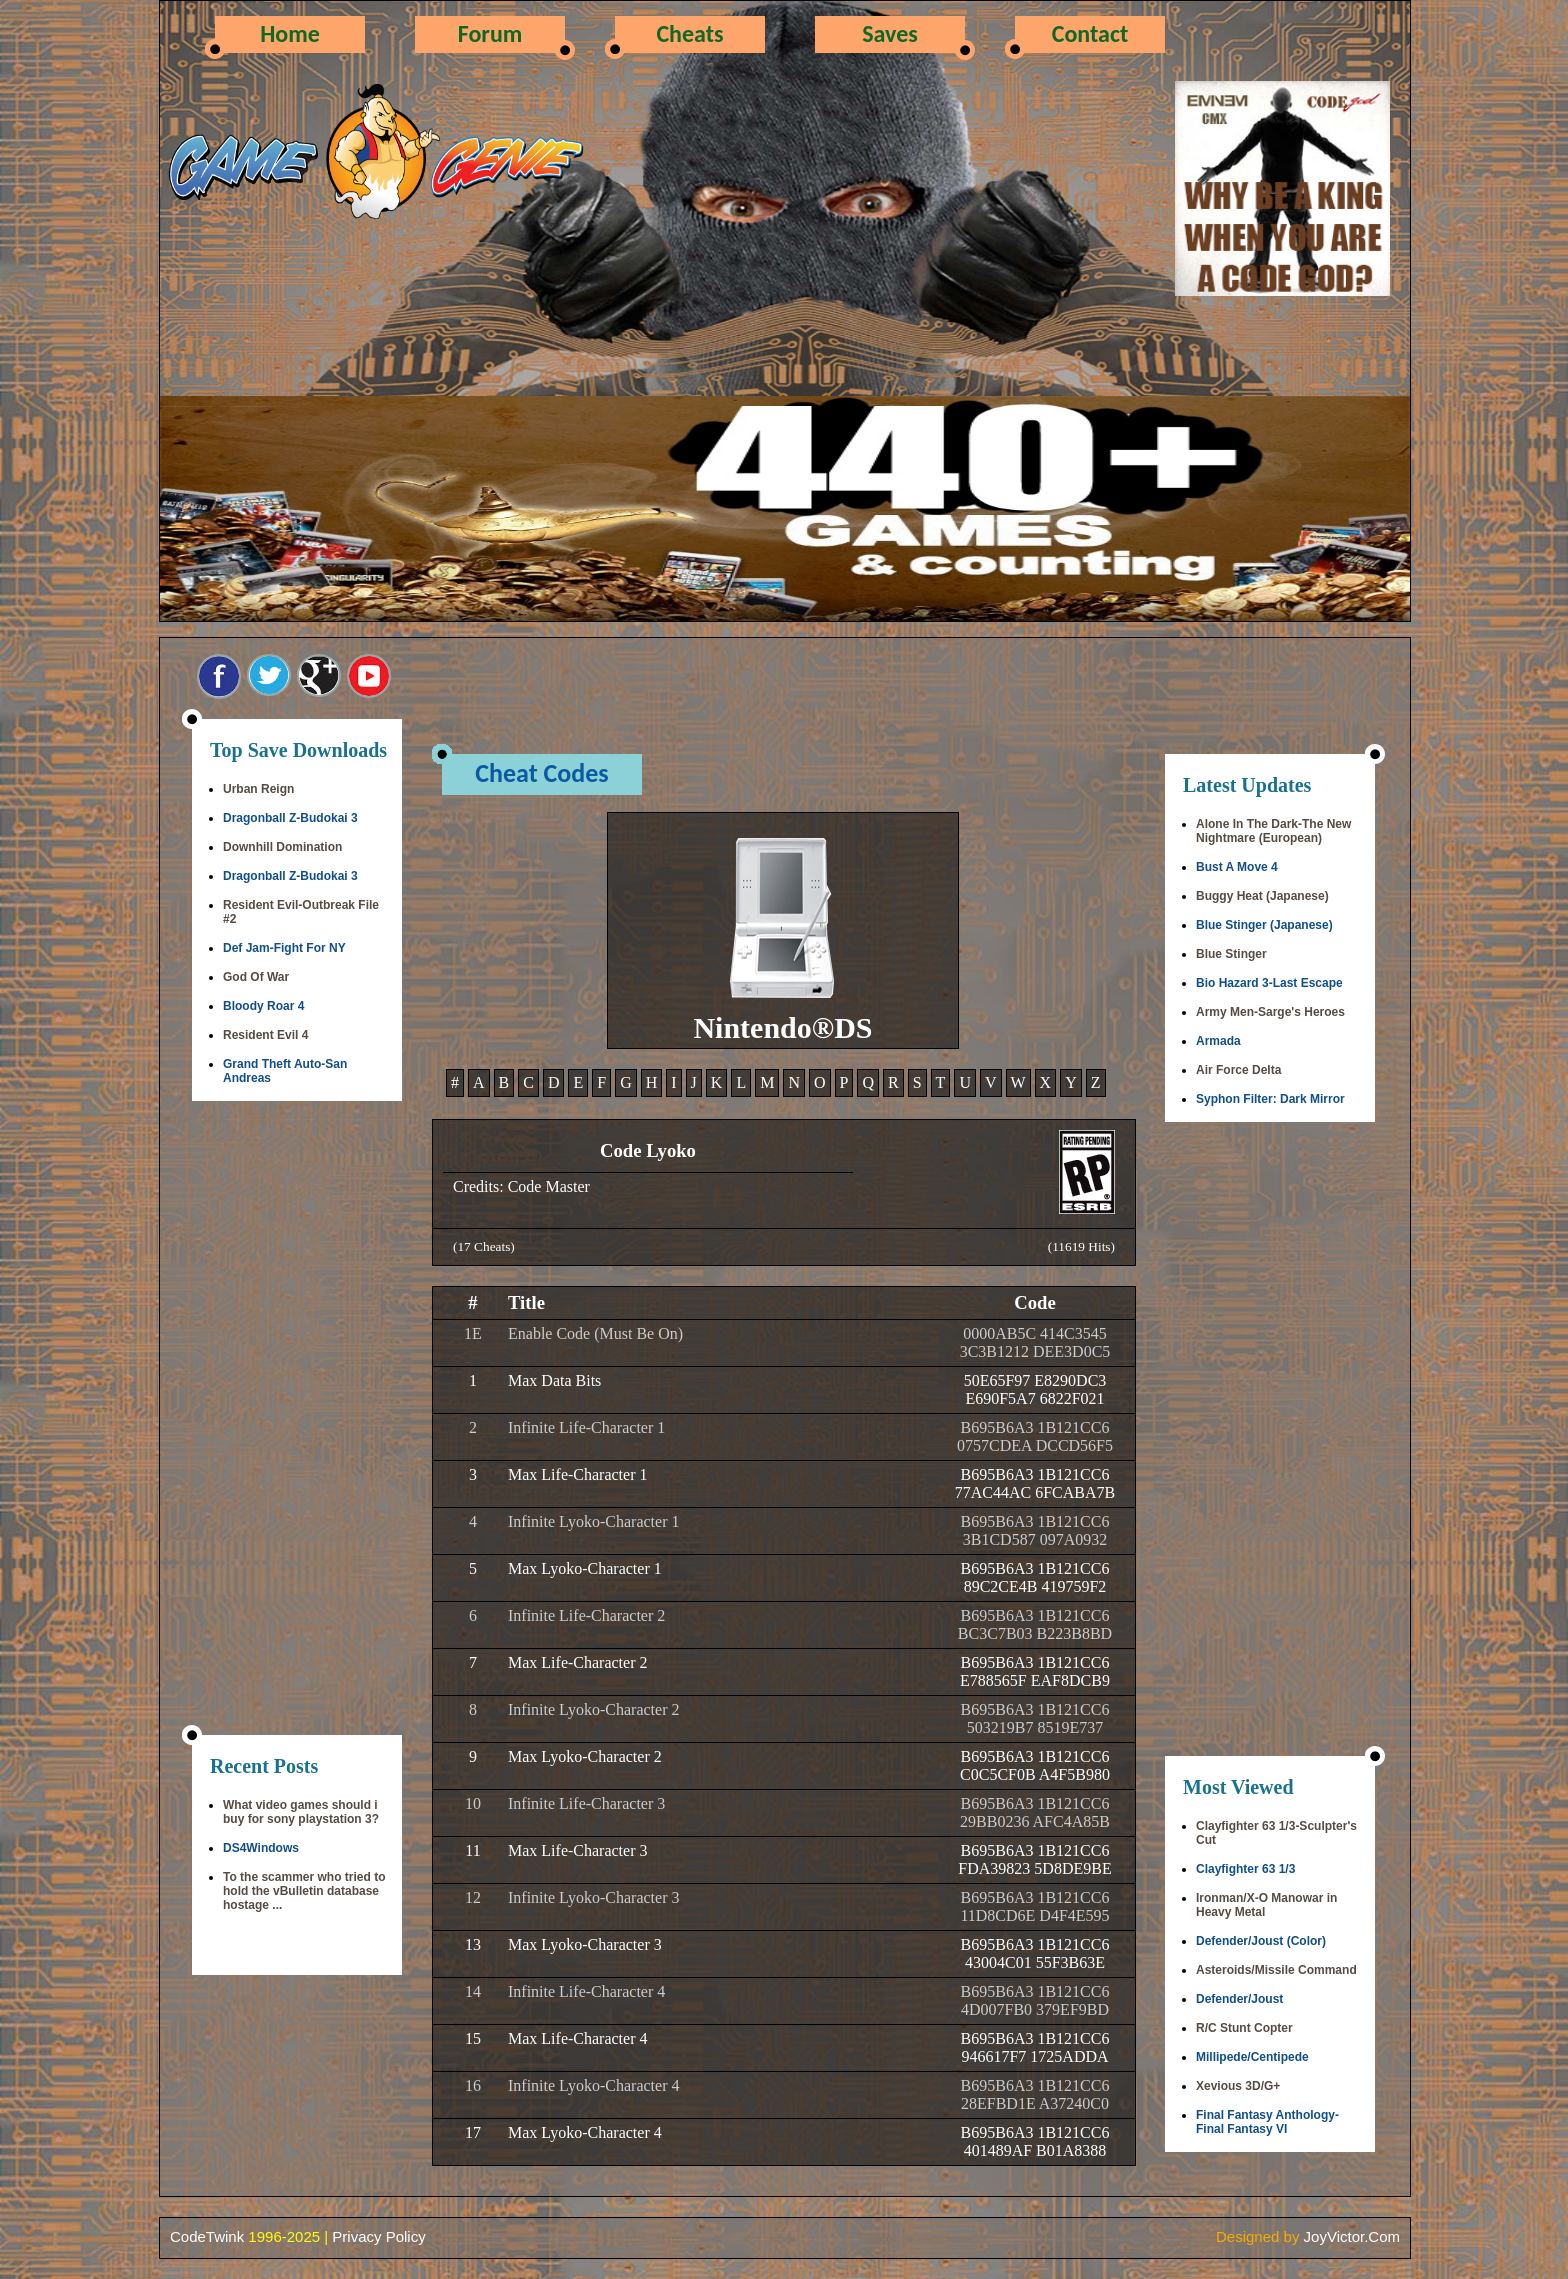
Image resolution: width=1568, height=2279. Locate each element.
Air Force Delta (1238, 1070)
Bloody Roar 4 (263, 1006)
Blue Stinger (1231, 954)
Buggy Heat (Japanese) (1262, 896)
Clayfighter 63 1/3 (1245, 1869)
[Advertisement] (297, 1420)
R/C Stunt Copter (1244, 2028)
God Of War (256, 977)
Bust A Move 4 (1237, 867)
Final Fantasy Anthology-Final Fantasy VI (1267, 2122)
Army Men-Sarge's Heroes (1270, 1012)
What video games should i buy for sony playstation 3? (301, 1812)
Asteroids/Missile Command (1276, 1970)
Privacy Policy (378, 2236)
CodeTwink (207, 2236)
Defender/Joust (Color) (1261, 1941)
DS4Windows (261, 1848)
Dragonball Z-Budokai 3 (290, 818)
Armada (1218, 1041)
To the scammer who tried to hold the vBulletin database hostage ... (304, 1891)
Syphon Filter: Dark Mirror (1270, 1099)
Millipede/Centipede (1252, 2057)
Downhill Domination (282, 847)
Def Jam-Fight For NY (284, 948)
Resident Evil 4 (265, 1035)
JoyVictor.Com (1352, 2236)
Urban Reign (258, 789)
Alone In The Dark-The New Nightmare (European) (1273, 831)
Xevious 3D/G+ (1238, 2086)
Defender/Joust (1239, 1999)
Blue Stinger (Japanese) (1264, 925)
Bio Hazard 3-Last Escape (1269, 983)
